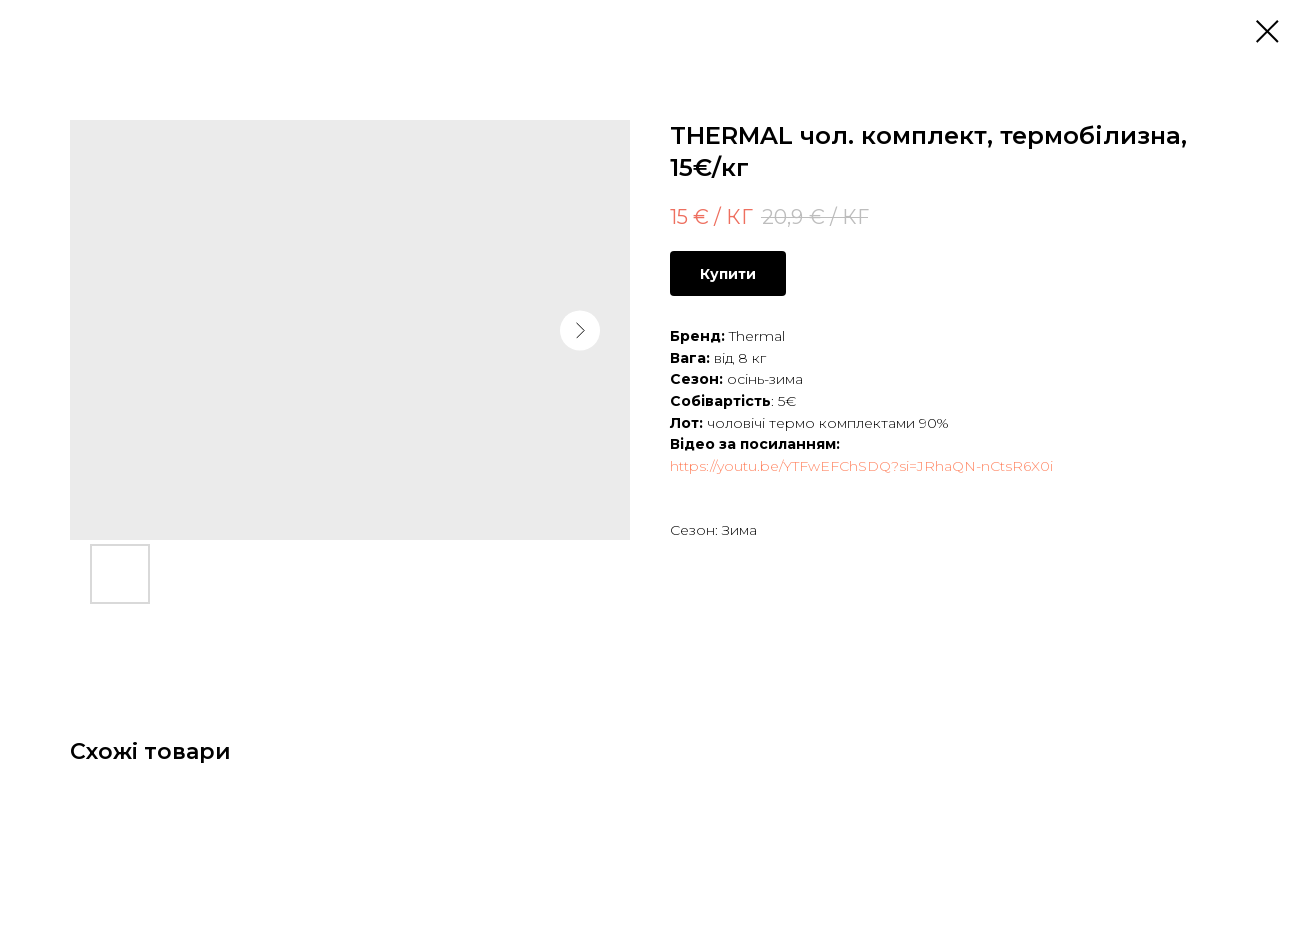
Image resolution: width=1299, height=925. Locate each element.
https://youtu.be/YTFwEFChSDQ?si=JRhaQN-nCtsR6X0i (861, 466)
